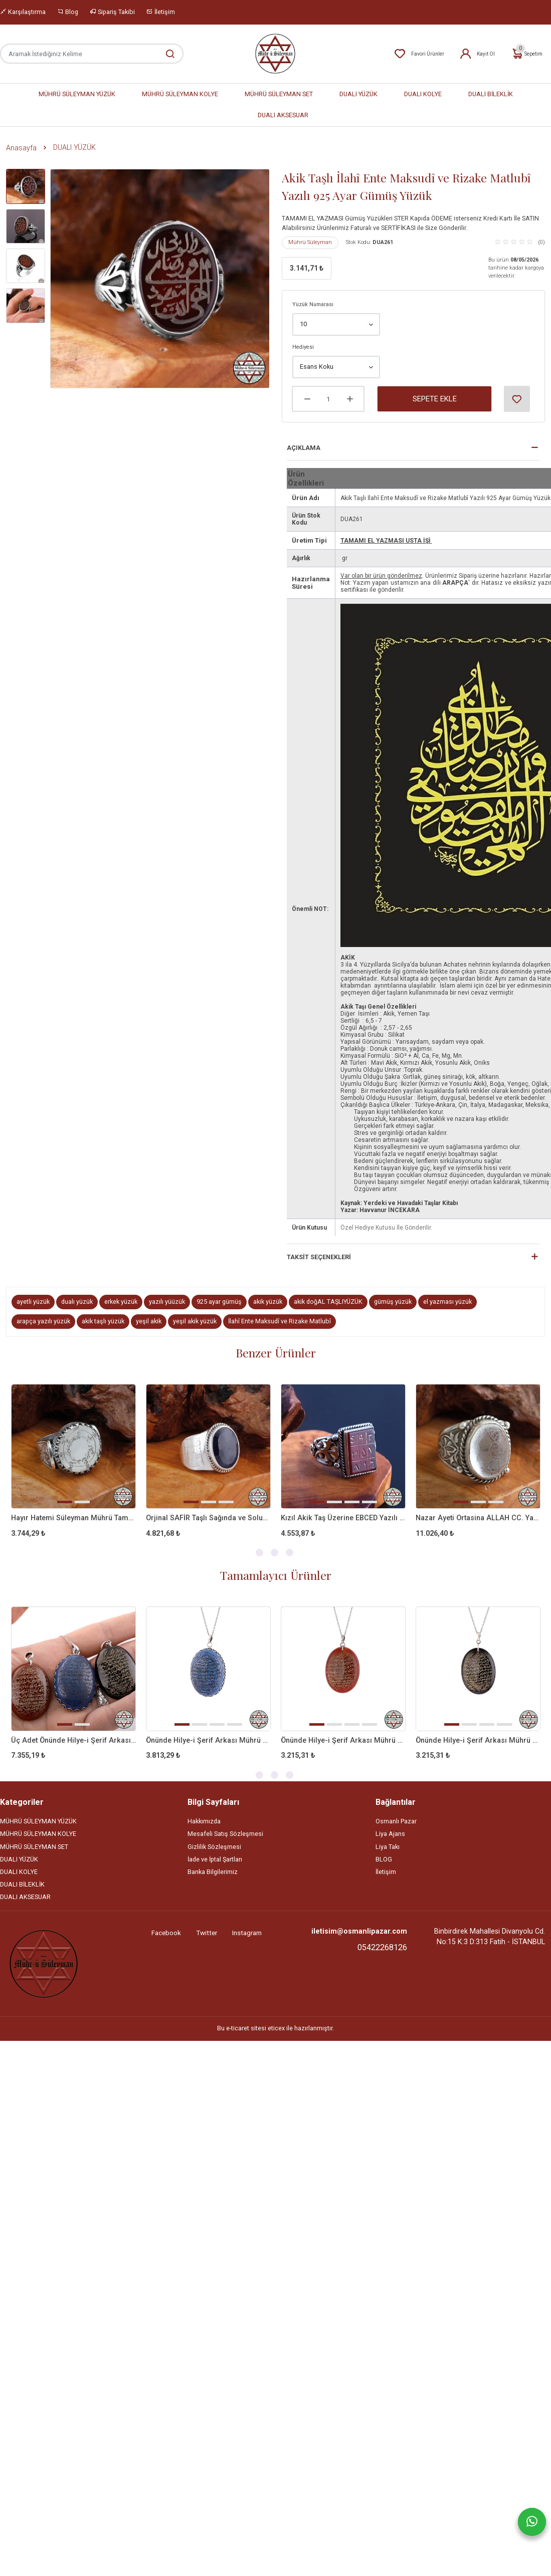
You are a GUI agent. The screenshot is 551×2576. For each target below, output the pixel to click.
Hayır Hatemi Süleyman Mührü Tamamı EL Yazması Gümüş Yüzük (73, 1518)
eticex (276, 2028)
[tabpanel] (73, 1469)
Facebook (166, 1933)
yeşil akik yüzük (195, 1321)
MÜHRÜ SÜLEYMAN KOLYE (180, 94)
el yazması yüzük (447, 1301)
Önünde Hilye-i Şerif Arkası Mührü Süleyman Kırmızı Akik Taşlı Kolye (343, 1740)
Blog (67, 12)
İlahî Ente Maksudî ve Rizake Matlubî (279, 1321)
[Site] (43, 1963)
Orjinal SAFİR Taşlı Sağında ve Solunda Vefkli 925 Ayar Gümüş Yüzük (208, 1518)
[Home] (275, 54)
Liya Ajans (390, 1833)
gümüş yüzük (393, 1301)
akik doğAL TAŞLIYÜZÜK (328, 1301)
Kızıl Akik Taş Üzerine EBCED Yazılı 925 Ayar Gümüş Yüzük (343, 1518)
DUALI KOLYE (423, 94)
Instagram (247, 1933)
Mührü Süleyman (310, 242)
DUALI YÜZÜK (358, 94)
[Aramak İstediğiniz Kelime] (165, 54)
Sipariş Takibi (112, 12)
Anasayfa (21, 148)
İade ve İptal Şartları (215, 1859)
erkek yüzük (120, 1301)
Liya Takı (388, 1846)
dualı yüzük (77, 1301)
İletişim (160, 12)
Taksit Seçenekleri (319, 1257)
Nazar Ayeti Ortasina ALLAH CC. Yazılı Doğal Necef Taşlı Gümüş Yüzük (478, 1518)
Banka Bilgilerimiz (213, 1872)
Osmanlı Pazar (396, 1821)
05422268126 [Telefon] (382, 1947)
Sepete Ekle (435, 398)
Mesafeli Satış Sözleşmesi (225, 1833)
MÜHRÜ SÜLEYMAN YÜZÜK (77, 94)
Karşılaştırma (23, 12)
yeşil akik (148, 1321)
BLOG (384, 1859)
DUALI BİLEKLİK (490, 94)
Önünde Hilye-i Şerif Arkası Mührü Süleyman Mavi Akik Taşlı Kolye (208, 1740)
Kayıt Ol (477, 54)
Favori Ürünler (419, 54)
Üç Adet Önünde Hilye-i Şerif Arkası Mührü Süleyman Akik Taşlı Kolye (73, 1740)
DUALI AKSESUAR (283, 115)
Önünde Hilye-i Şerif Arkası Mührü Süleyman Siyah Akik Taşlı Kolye (478, 1740)
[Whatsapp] (532, 2522)
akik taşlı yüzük (103, 1321)
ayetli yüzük (33, 1301)
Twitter (206, 1933)
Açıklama (303, 447)
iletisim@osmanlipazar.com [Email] (359, 1931)
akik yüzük (267, 1301)
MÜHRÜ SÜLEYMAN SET (279, 94)
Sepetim (526, 54)
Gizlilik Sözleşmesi (214, 1846)
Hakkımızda (204, 1821)
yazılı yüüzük (167, 1301)
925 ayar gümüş (219, 1301)
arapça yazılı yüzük (43, 1321)
